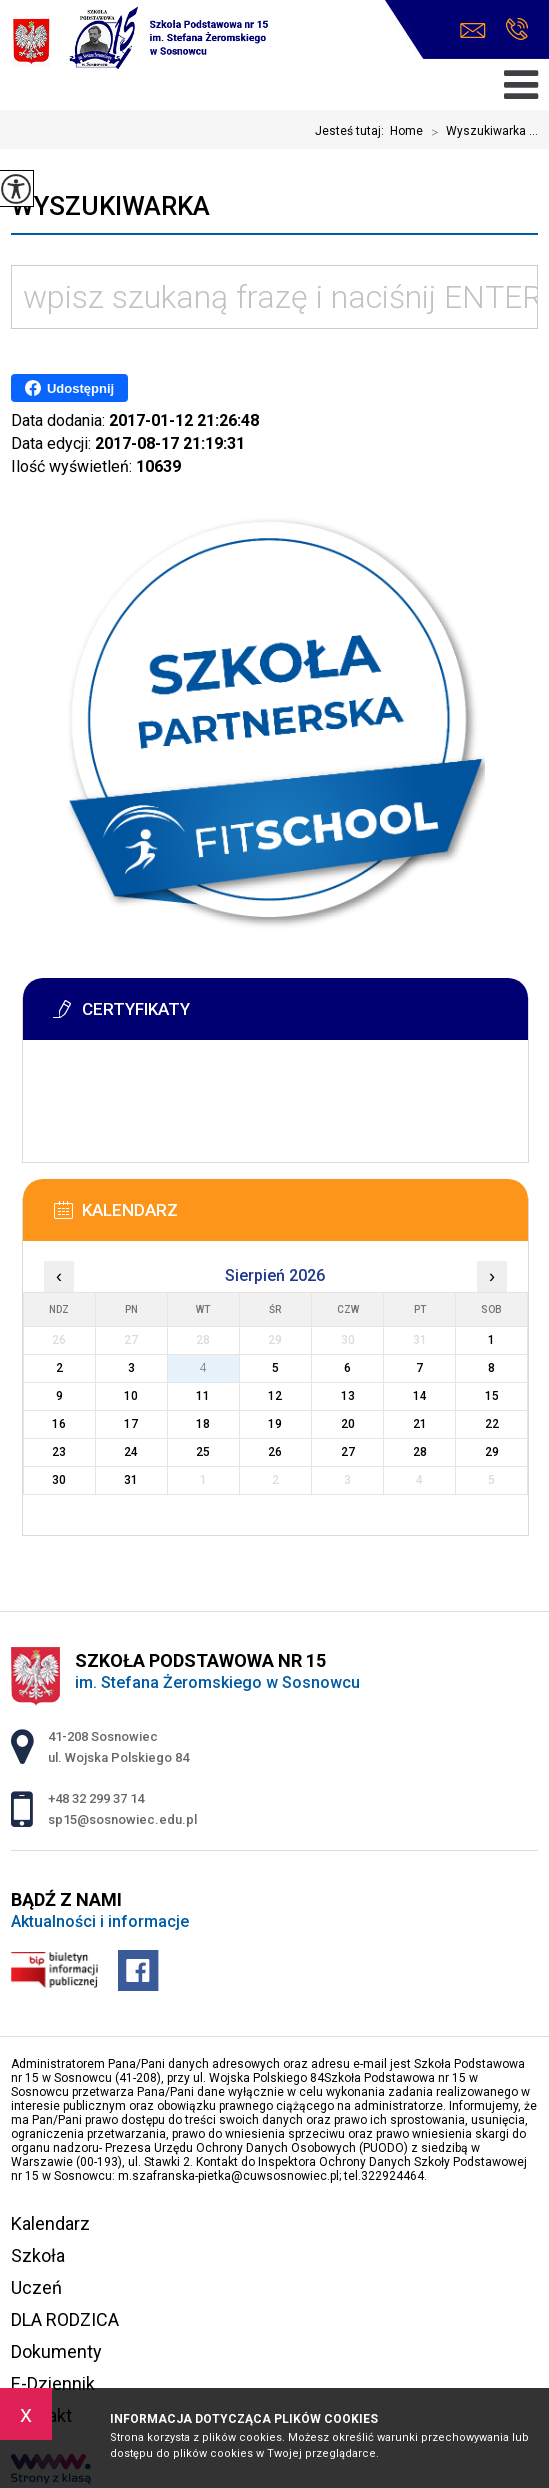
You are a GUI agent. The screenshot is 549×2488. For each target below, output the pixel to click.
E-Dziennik (53, 2383)
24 (131, 1452)
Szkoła (38, 2255)
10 (131, 1396)
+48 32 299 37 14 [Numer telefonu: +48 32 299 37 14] (96, 1798)
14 (420, 1396)
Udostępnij (69, 388)
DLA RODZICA (65, 2319)
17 (131, 1424)
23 (59, 1452)
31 (131, 1480)
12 (275, 1396)
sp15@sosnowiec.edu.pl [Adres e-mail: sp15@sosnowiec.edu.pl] (122, 1819)
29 (492, 1452)
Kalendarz (50, 2223)
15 (492, 1396)
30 (59, 1480)
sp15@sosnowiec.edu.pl (473, 30)
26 (275, 1452)
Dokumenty (56, 2351)
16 (59, 1424)
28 (420, 1452)
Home (406, 131)
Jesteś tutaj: (352, 131)
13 (348, 1396)
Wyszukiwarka (110, 206)
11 (203, 1396)
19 (275, 1424)
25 (203, 1452)
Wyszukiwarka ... (480, 132)
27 (348, 1452)
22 (492, 1424)
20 (348, 1424)
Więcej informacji (89, 1106)
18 (203, 1424)
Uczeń (36, 2287)
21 (420, 1424)
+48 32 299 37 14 (517, 29)
